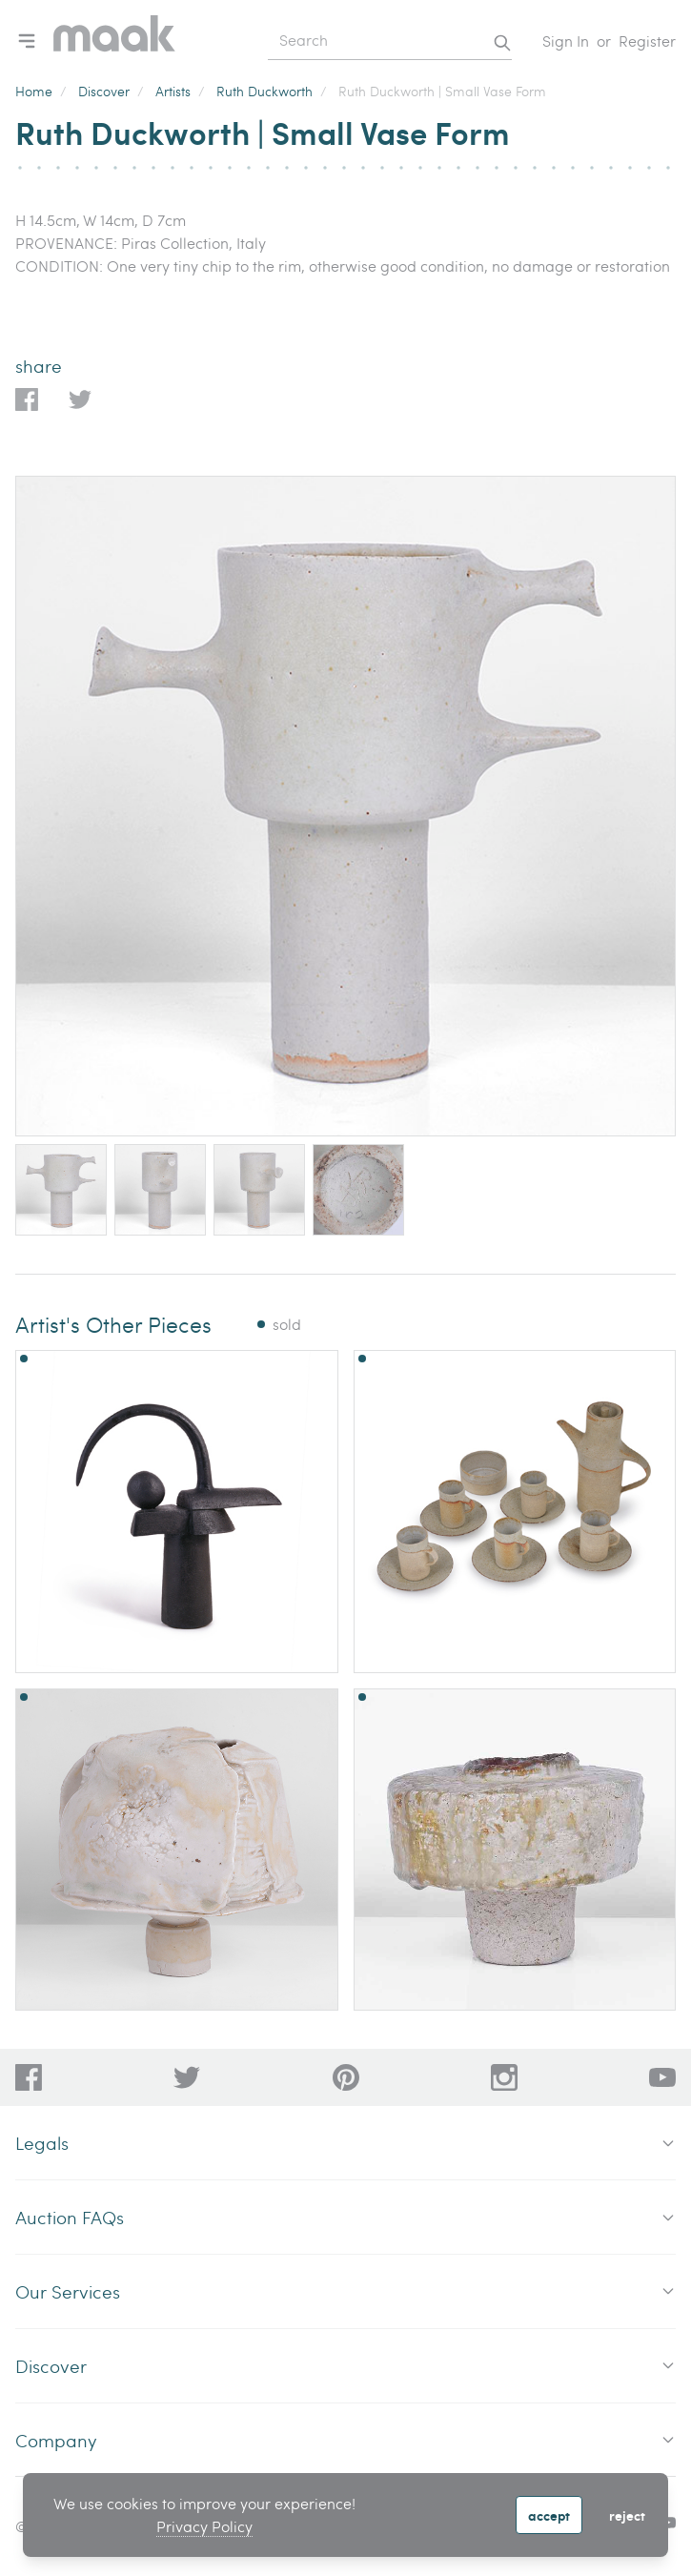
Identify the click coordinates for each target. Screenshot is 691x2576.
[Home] (114, 40)
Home (33, 91)
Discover (104, 91)
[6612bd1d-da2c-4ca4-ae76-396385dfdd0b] (662, 2077)
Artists (173, 91)
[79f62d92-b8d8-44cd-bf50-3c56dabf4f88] (186, 2077)
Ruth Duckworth (264, 91)
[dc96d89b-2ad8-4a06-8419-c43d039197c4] (28, 2077)
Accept (549, 2515)
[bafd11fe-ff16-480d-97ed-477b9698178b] (346, 2077)
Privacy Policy (204, 2526)
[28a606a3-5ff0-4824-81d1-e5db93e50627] (504, 2077)
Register (647, 41)
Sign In (565, 41)
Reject (627, 2515)
